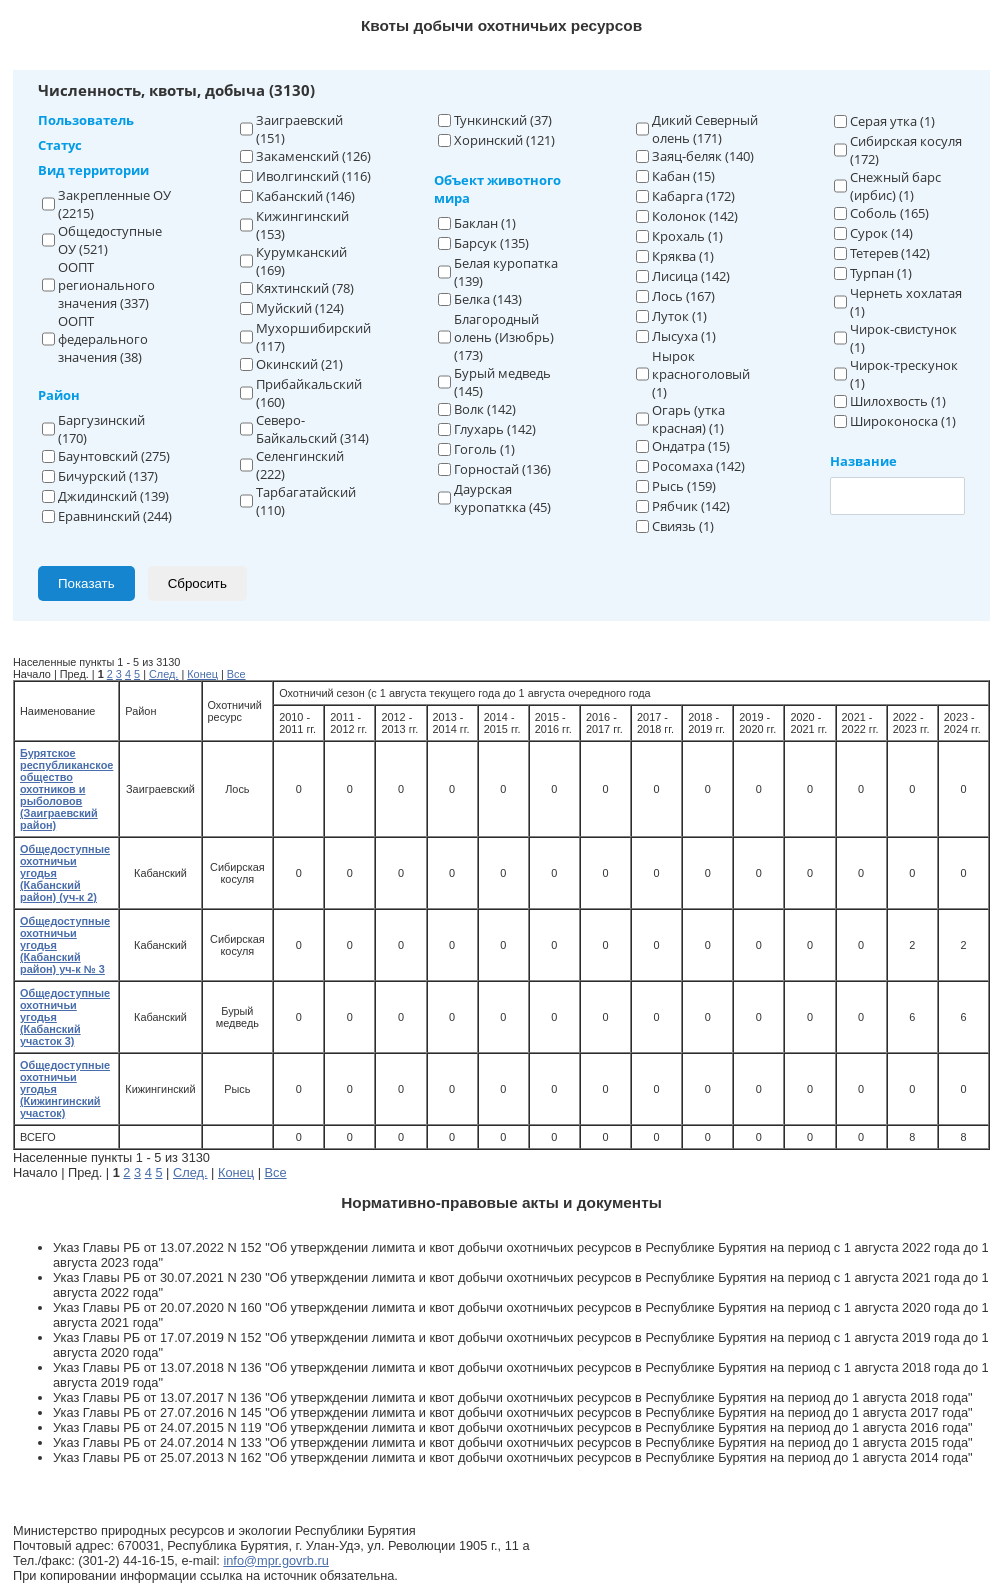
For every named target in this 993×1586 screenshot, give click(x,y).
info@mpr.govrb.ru (275, 1560)
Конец (202, 674)
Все (236, 674)
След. (163, 674)
